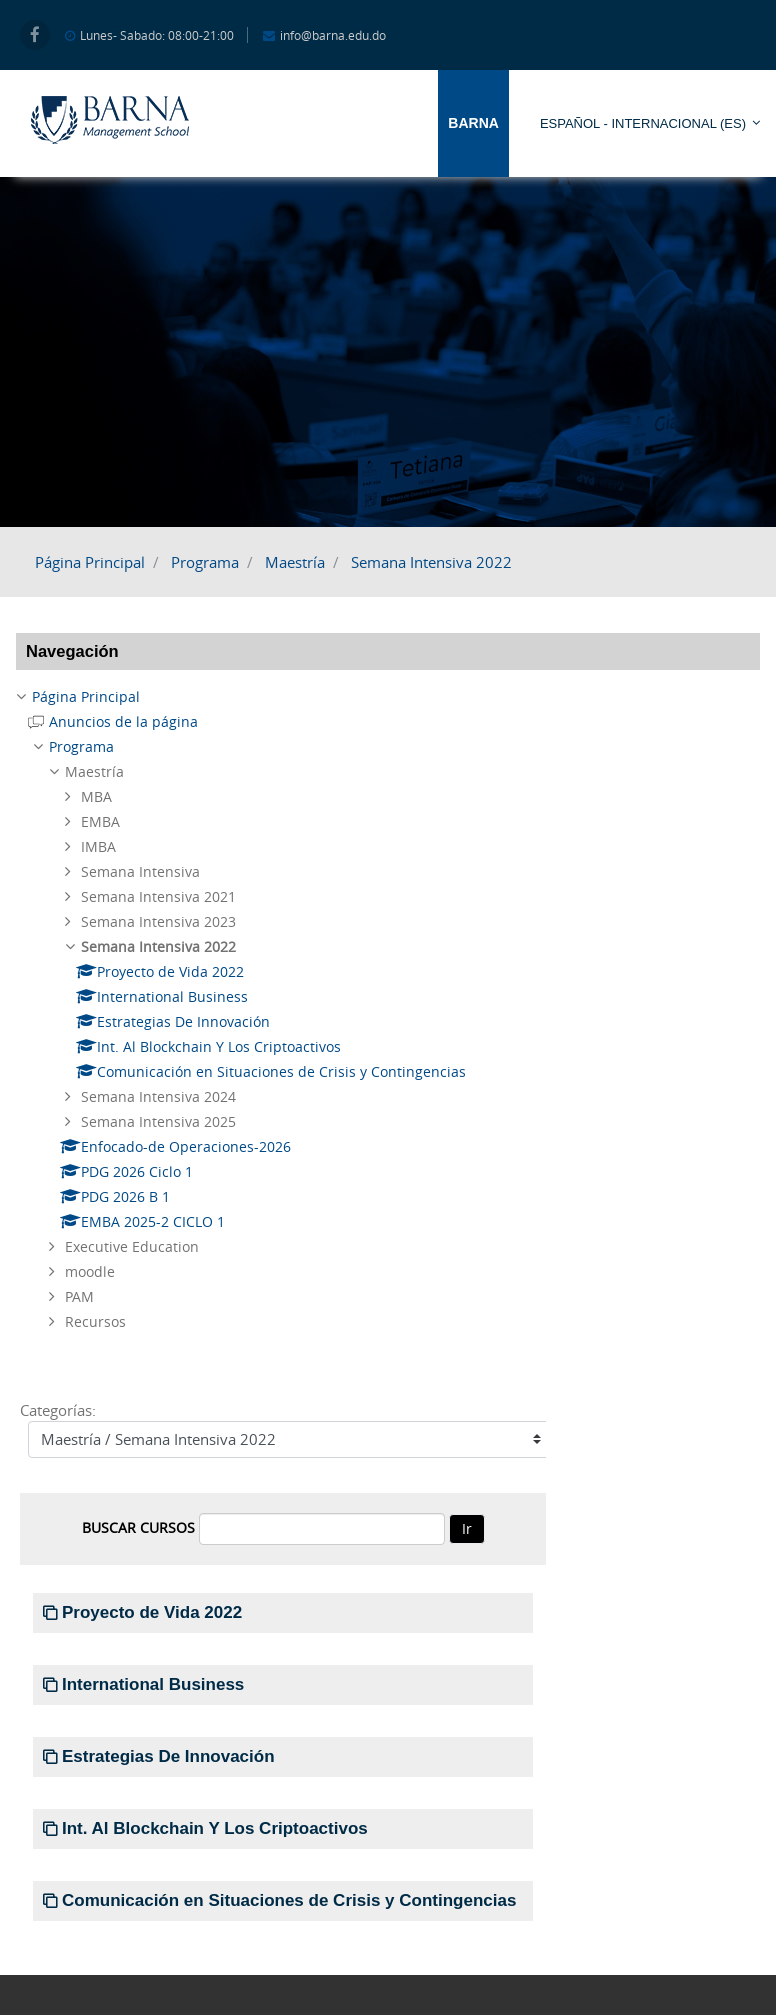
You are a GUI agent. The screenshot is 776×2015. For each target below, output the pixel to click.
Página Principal (90, 562)
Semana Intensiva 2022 (431, 562)
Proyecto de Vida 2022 (152, 1612)
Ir (467, 1528)
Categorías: (58, 1410)
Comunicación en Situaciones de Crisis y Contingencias (289, 1900)
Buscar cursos (138, 1527)
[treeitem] (388, 697)
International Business (153, 1684)
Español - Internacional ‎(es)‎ (643, 123)
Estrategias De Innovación (168, 1756)
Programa (205, 562)
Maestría (295, 562)
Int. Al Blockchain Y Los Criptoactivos (215, 1828)
